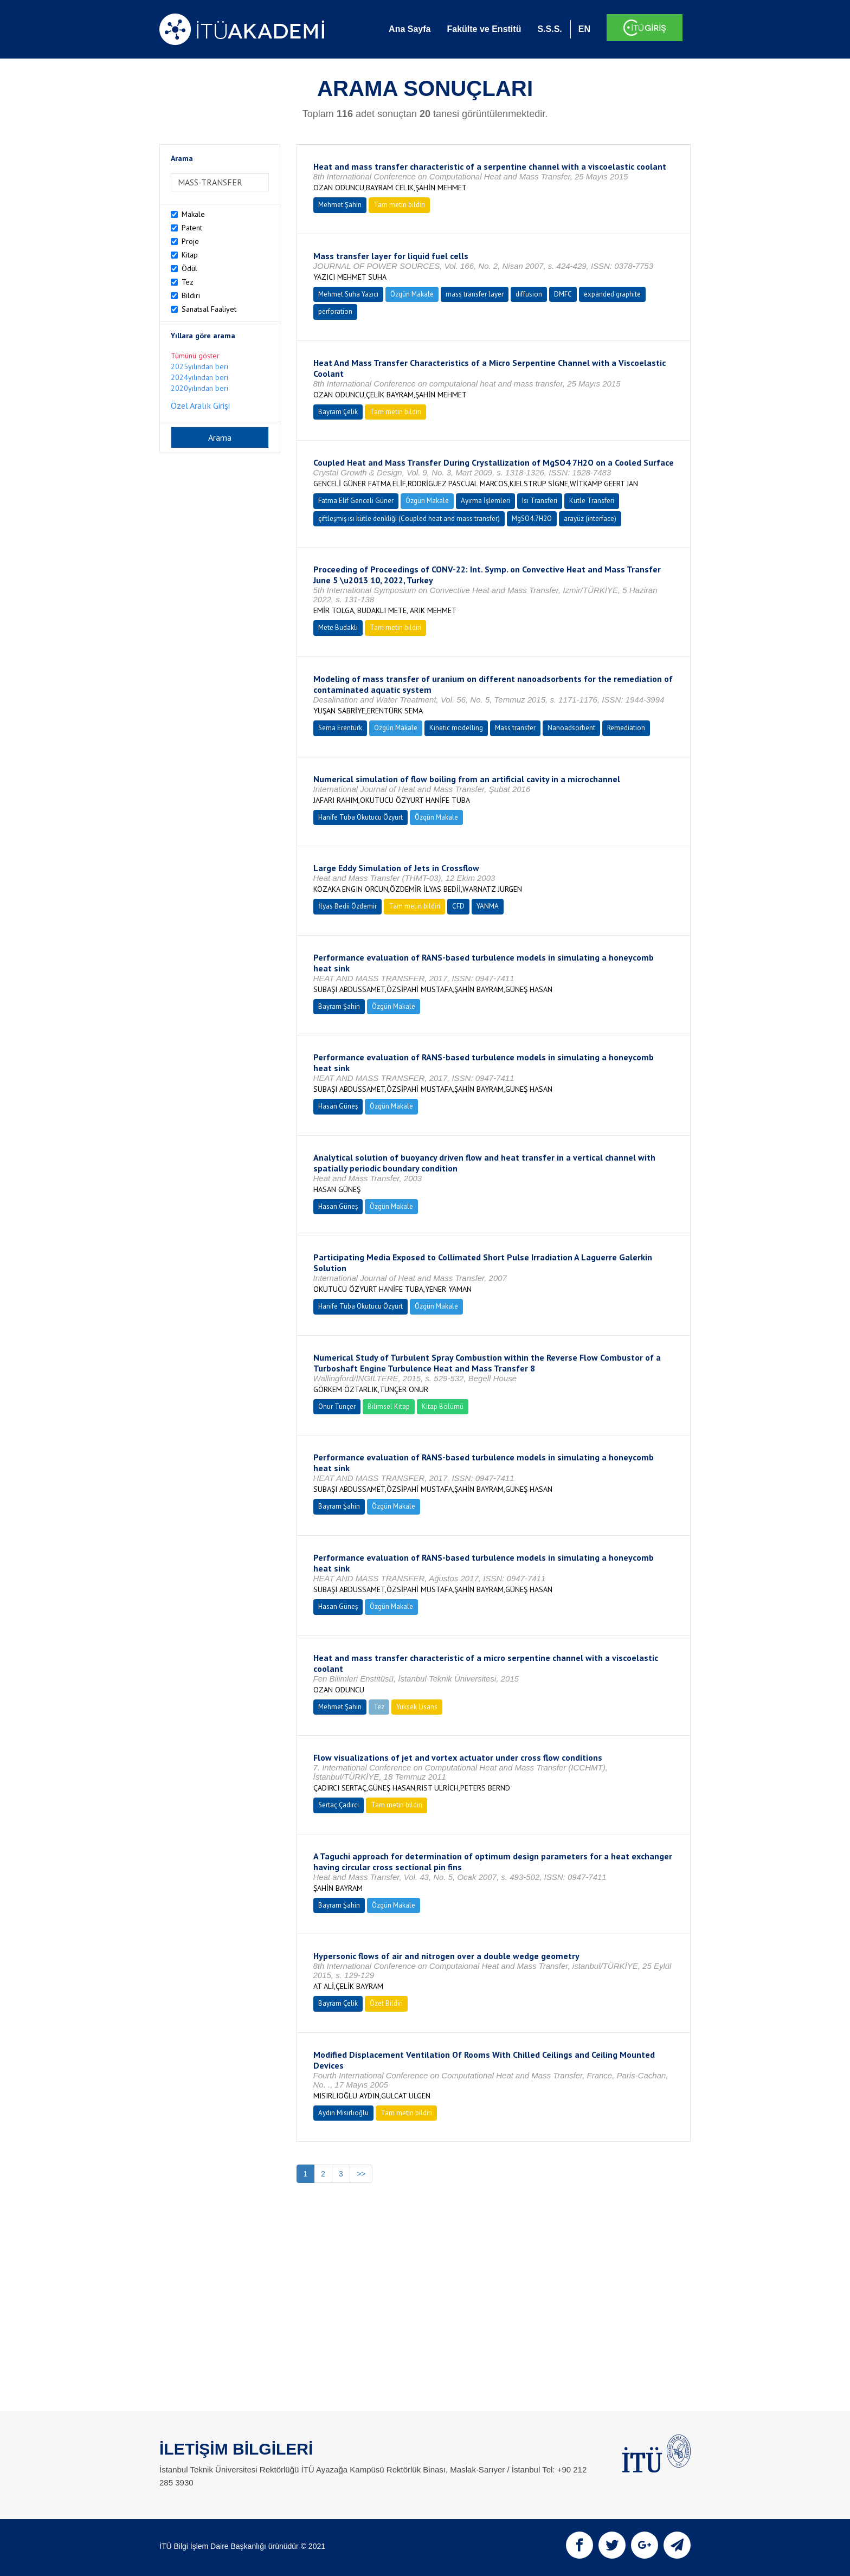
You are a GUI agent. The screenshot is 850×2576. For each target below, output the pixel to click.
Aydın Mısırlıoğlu (343, 2112)
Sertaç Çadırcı (338, 1804)
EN (584, 29)
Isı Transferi (539, 500)
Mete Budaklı (338, 627)
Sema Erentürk (340, 727)
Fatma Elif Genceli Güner (356, 500)
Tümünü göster (195, 355)
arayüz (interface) (590, 518)
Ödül (189, 268)
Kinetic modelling (456, 727)
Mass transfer (515, 727)
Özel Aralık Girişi (200, 405)
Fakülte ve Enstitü (484, 29)
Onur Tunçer (337, 1406)
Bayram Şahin (339, 1006)
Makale (193, 214)
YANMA (487, 906)
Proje (190, 241)
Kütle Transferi (591, 500)
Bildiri (191, 295)
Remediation (626, 727)
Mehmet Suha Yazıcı (348, 294)
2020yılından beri (199, 388)
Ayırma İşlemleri (485, 500)
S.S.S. (549, 29)
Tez (188, 282)
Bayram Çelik (338, 411)
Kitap (190, 255)
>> (361, 2173)
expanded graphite (612, 294)
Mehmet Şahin (340, 204)
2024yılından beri (199, 377)
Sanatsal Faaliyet (209, 309)
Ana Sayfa (409, 29)
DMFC (563, 294)
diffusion (529, 294)
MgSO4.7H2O (532, 518)
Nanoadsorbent (571, 727)
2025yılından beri (199, 366)
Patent (192, 228)
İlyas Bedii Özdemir (347, 906)
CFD (458, 906)
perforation (335, 311)
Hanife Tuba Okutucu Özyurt (360, 817)
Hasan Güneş (338, 1106)
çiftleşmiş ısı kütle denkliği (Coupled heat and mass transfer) (409, 518)
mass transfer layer (475, 294)
